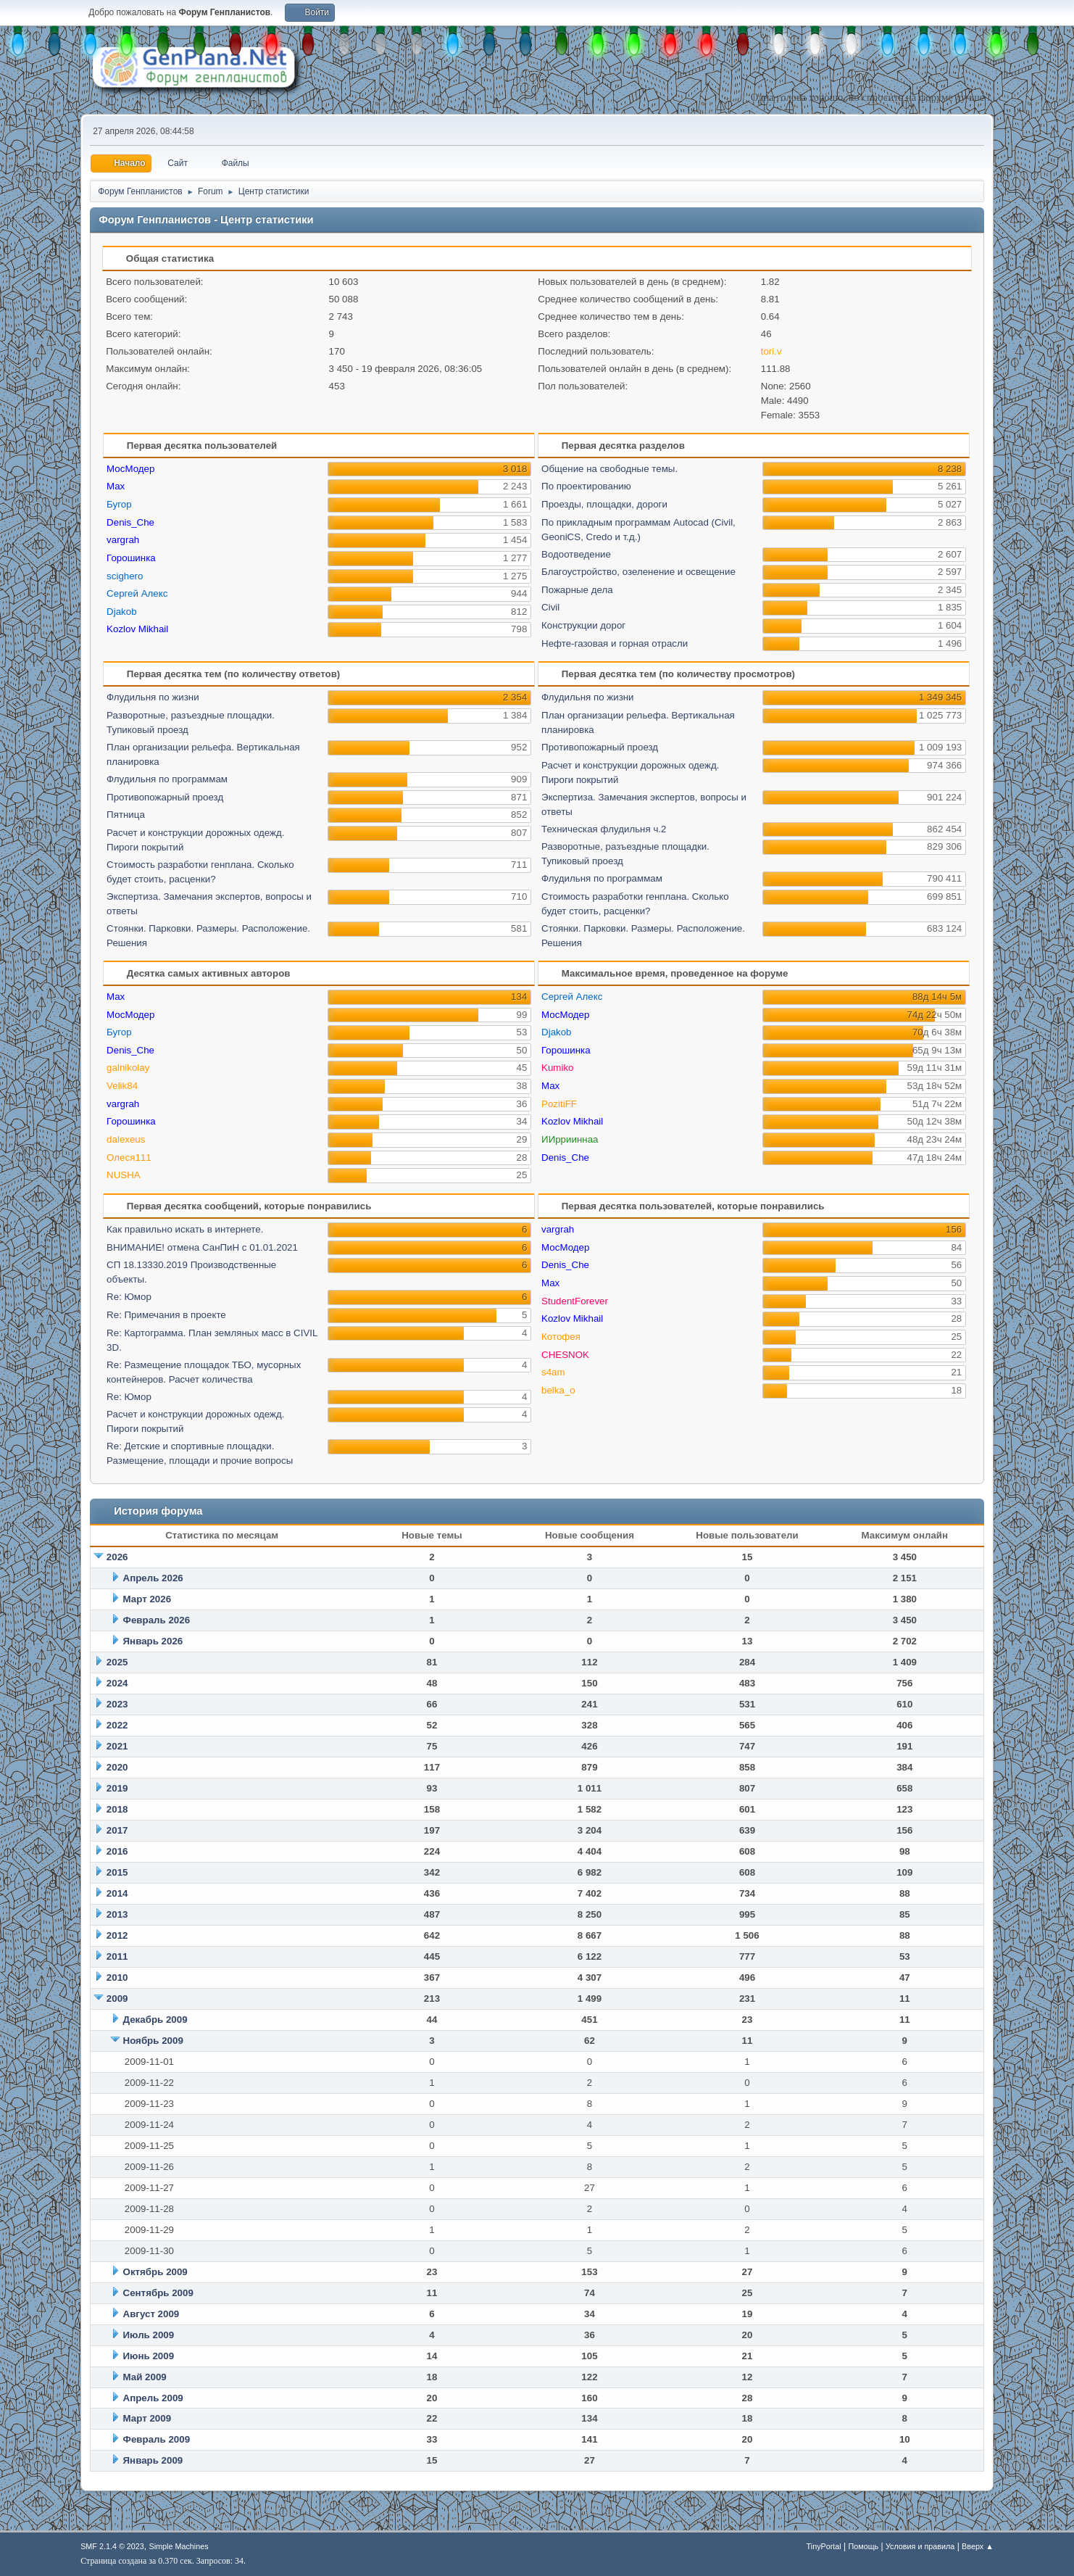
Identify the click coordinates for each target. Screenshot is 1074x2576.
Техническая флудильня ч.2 (603, 829)
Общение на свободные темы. (609, 468)
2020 (117, 1767)
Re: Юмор (129, 1296)
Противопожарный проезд (165, 797)
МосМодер (130, 468)
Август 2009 (151, 2313)
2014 (117, 1893)
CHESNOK (565, 1354)
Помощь (864, 2546)
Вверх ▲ (978, 2546)
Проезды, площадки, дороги (604, 504)
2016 (117, 1851)
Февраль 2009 (157, 2439)
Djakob (122, 611)
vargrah (123, 539)
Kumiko (557, 1067)
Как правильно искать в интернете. (185, 1229)
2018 (117, 1809)
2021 (117, 1746)
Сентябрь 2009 (158, 2292)
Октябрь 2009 (155, 2271)
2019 (117, 1788)
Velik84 (122, 1085)
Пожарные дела (577, 589)
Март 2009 (147, 2418)
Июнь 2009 (149, 2356)
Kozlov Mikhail (137, 629)
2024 (117, 1683)
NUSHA (124, 1174)
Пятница (126, 814)
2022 (117, 1725)
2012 (117, 1935)
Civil (550, 607)
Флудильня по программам (167, 779)
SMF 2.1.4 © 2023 (112, 2546)
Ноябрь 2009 (153, 2040)
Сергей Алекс (137, 593)
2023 (117, 1704)
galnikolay (128, 1067)
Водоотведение (576, 554)
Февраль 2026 (157, 1620)
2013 (117, 1914)
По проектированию (586, 486)
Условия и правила (920, 2546)
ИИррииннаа (569, 1139)
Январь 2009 (153, 2460)
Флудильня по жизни (153, 697)
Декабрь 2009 (155, 2019)
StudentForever (574, 1301)
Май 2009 (145, 2377)
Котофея (560, 1336)
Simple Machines (178, 2546)
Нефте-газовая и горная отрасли (614, 643)
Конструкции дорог (583, 625)
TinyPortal (824, 2546)
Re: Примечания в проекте (166, 1314)
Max (116, 486)
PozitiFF (559, 1103)
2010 (117, 1977)
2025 (117, 1662)
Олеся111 (129, 1157)
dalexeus (126, 1139)
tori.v (771, 351)
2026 (117, 1557)
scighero (125, 576)
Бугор (119, 504)
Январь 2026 (153, 1641)
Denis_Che (130, 522)
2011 (117, 1956)
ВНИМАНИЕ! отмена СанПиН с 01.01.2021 (202, 1247)
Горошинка (131, 557)
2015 (117, 1872)
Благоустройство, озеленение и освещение (638, 571)
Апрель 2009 (153, 2398)
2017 (117, 1830)
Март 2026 (147, 1599)
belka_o (558, 1390)
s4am (553, 1372)
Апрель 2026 (153, 1578)
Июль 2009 (149, 2334)
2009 (117, 1998)
